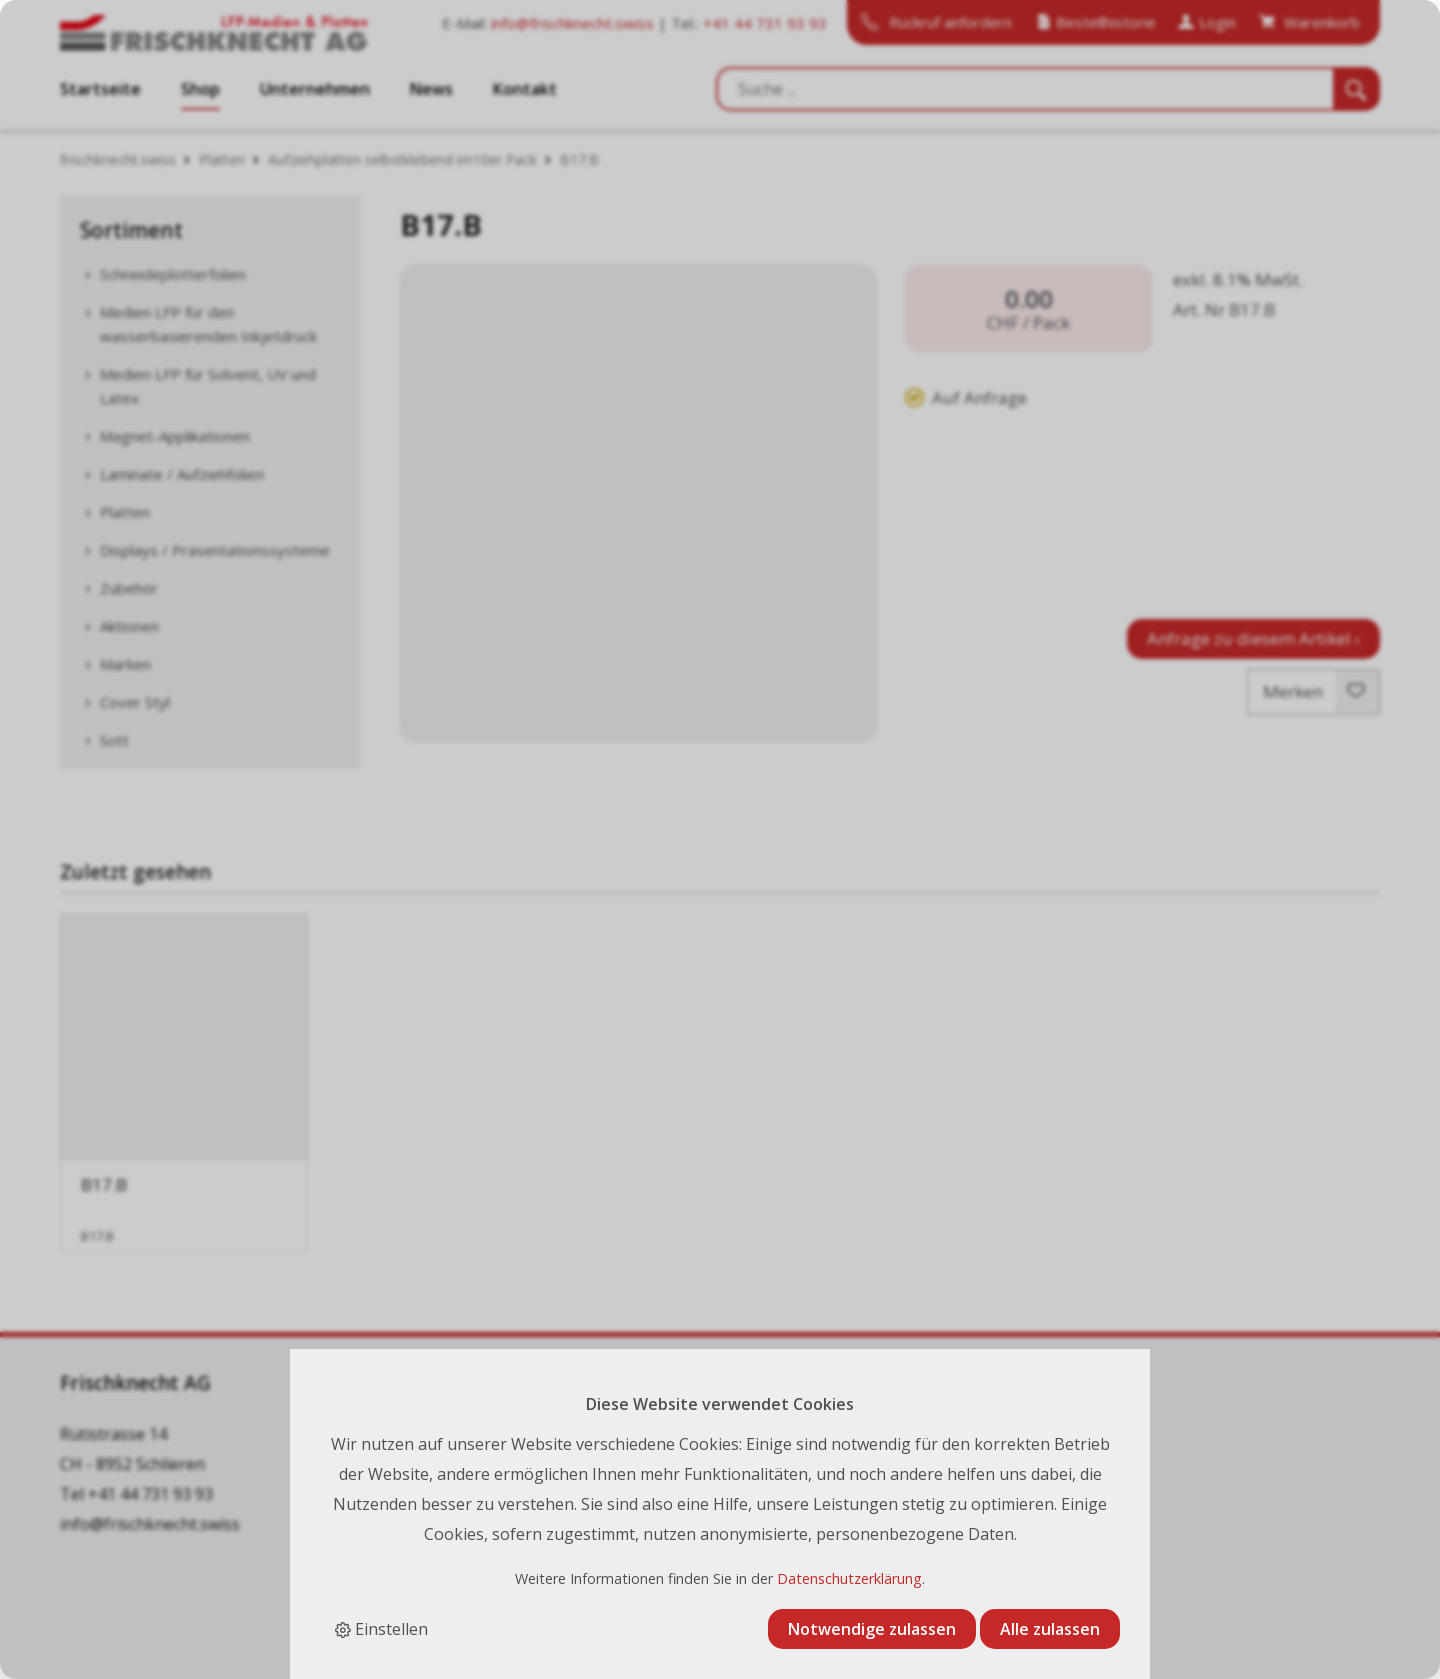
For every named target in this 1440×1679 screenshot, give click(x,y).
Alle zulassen (1050, 1629)
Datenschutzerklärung (849, 1578)
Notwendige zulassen (872, 1629)
